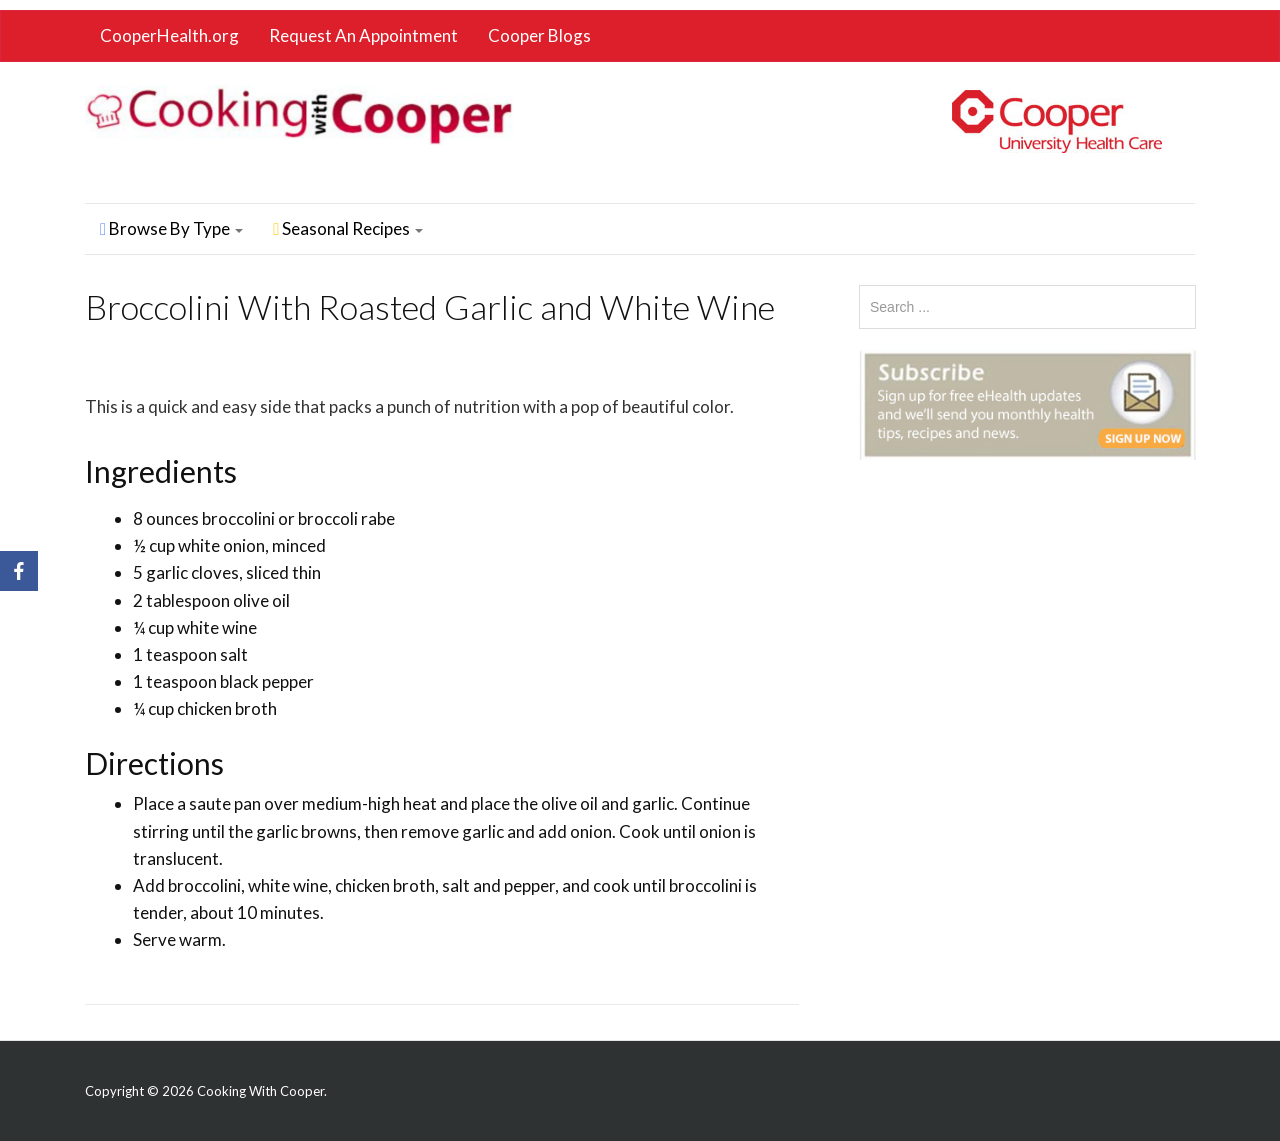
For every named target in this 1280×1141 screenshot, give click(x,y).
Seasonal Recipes (348, 228)
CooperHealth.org (169, 35)
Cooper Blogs (539, 35)
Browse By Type (171, 228)
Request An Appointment (363, 35)
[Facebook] (19, 571)
